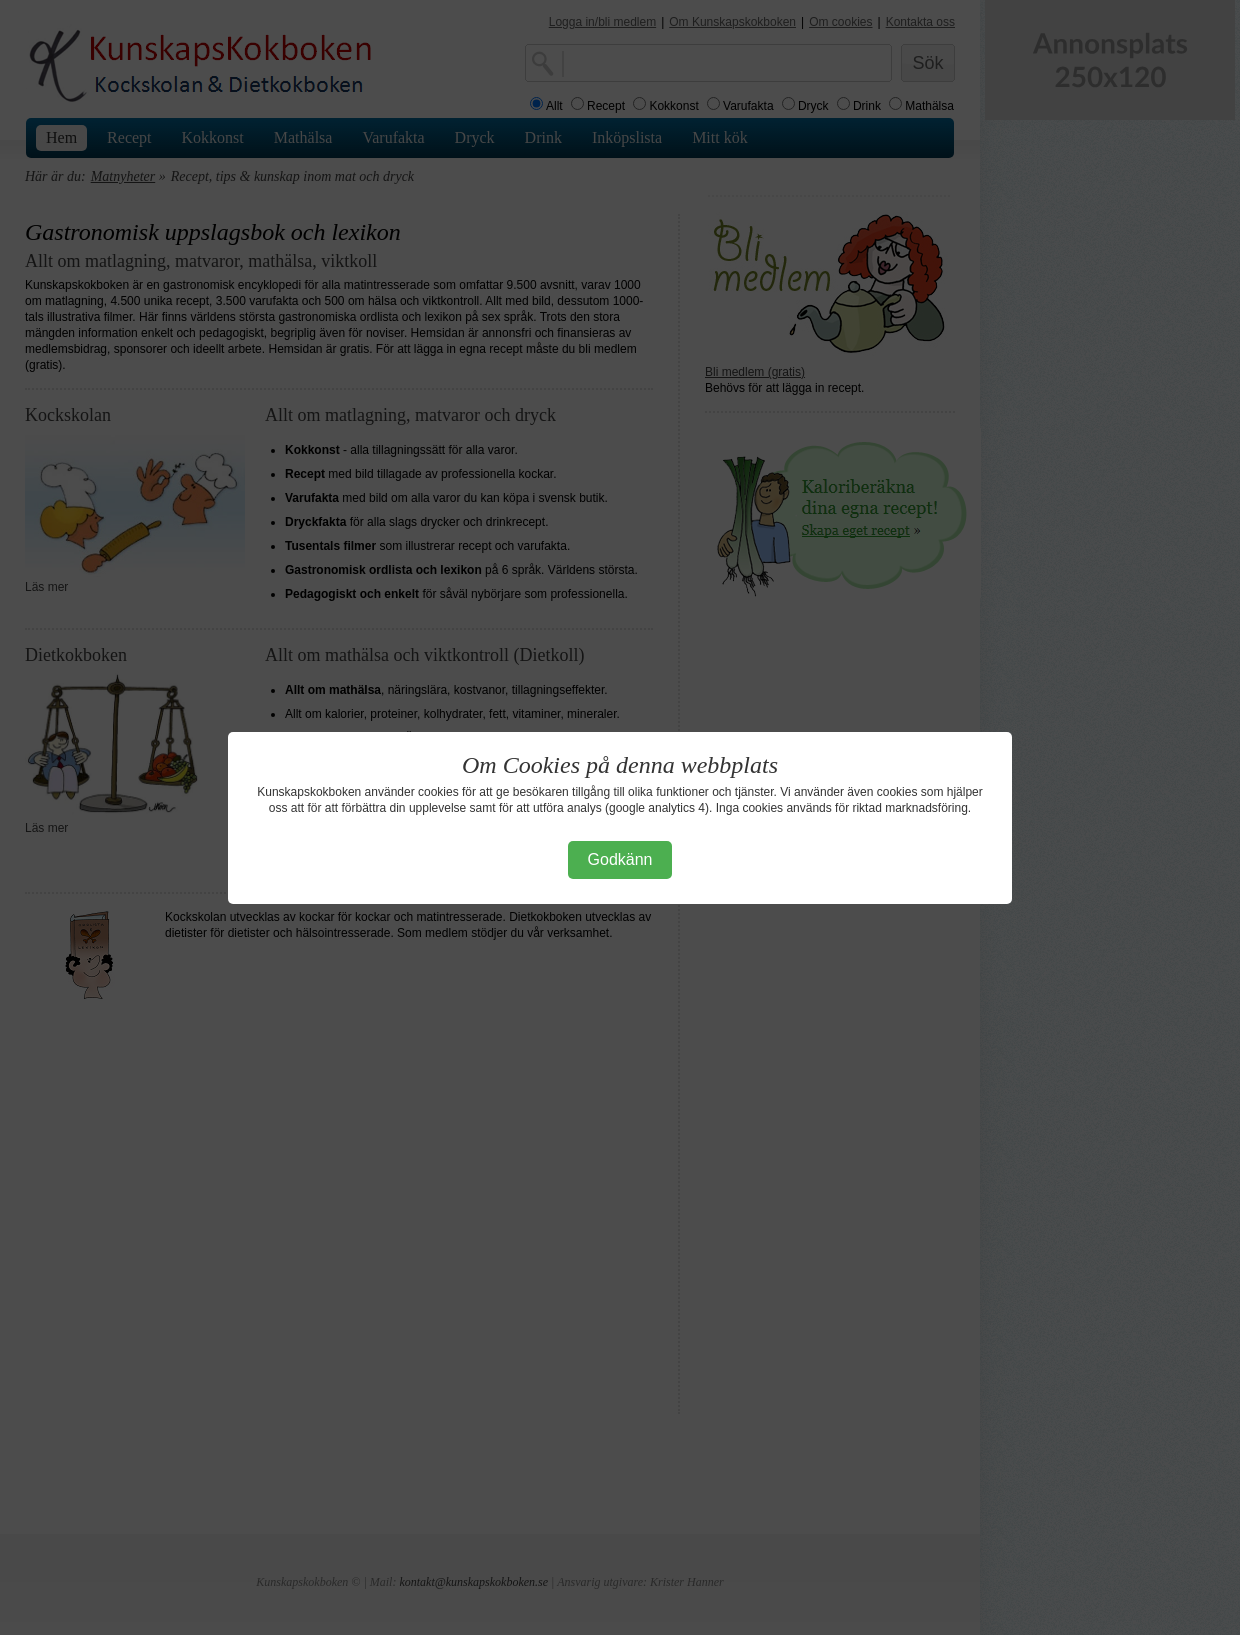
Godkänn (620, 859)
